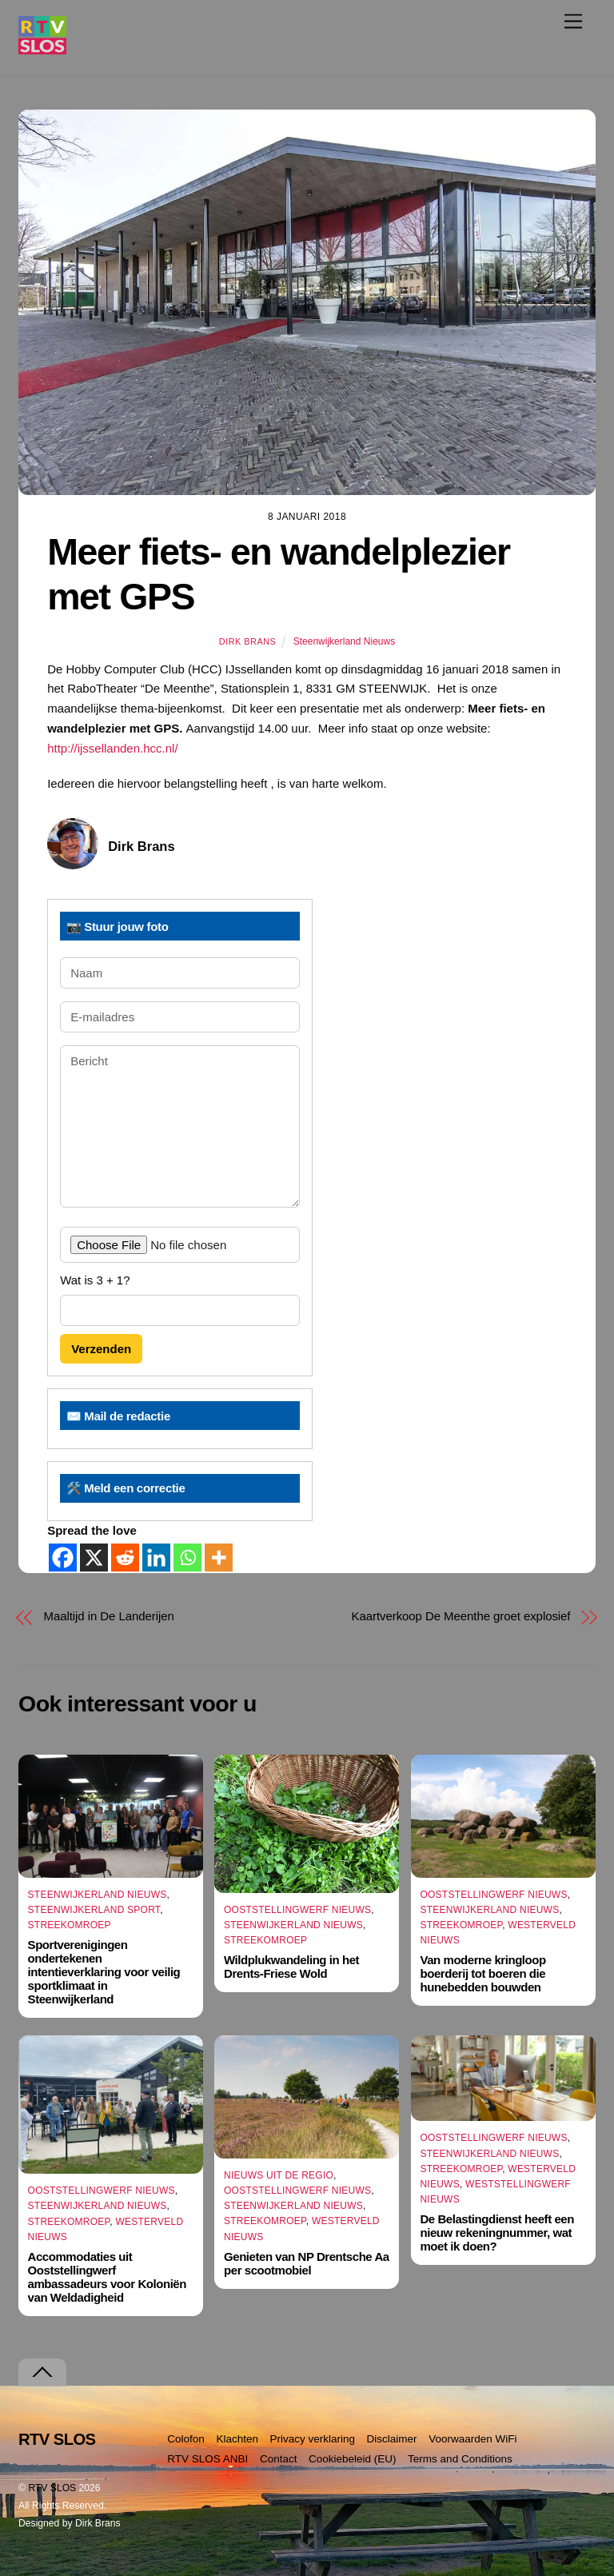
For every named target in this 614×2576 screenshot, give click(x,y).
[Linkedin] (156, 1558)
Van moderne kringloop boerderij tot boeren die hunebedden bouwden (482, 1973)
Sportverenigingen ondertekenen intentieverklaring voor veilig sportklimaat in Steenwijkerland (104, 1972)
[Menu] (573, 21)
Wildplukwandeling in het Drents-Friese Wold (291, 1966)
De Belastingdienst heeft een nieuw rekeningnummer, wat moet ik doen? (496, 2232)
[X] (94, 1558)
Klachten (237, 2439)
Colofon (186, 2439)
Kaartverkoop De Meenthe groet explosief (461, 1616)
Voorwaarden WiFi (472, 2439)
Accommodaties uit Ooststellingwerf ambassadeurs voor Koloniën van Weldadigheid (107, 2277)
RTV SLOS (52, 2488)
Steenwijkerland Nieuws (344, 641)
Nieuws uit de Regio (278, 2175)
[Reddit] (125, 1558)
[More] (219, 1558)
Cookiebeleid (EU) (353, 2459)
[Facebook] (63, 1558)
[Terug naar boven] (42, 2372)
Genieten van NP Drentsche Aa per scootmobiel (306, 2263)
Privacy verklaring (313, 2439)
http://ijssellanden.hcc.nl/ (112, 748)
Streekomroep (69, 1925)
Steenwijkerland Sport (94, 1909)
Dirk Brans (247, 641)
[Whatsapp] (187, 1558)
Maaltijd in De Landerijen (109, 1616)
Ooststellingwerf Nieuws (297, 1909)
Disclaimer (392, 2439)
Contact (278, 2459)
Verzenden (101, 1349)
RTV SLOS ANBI (207, 2459)
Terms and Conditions (460, 2459)
